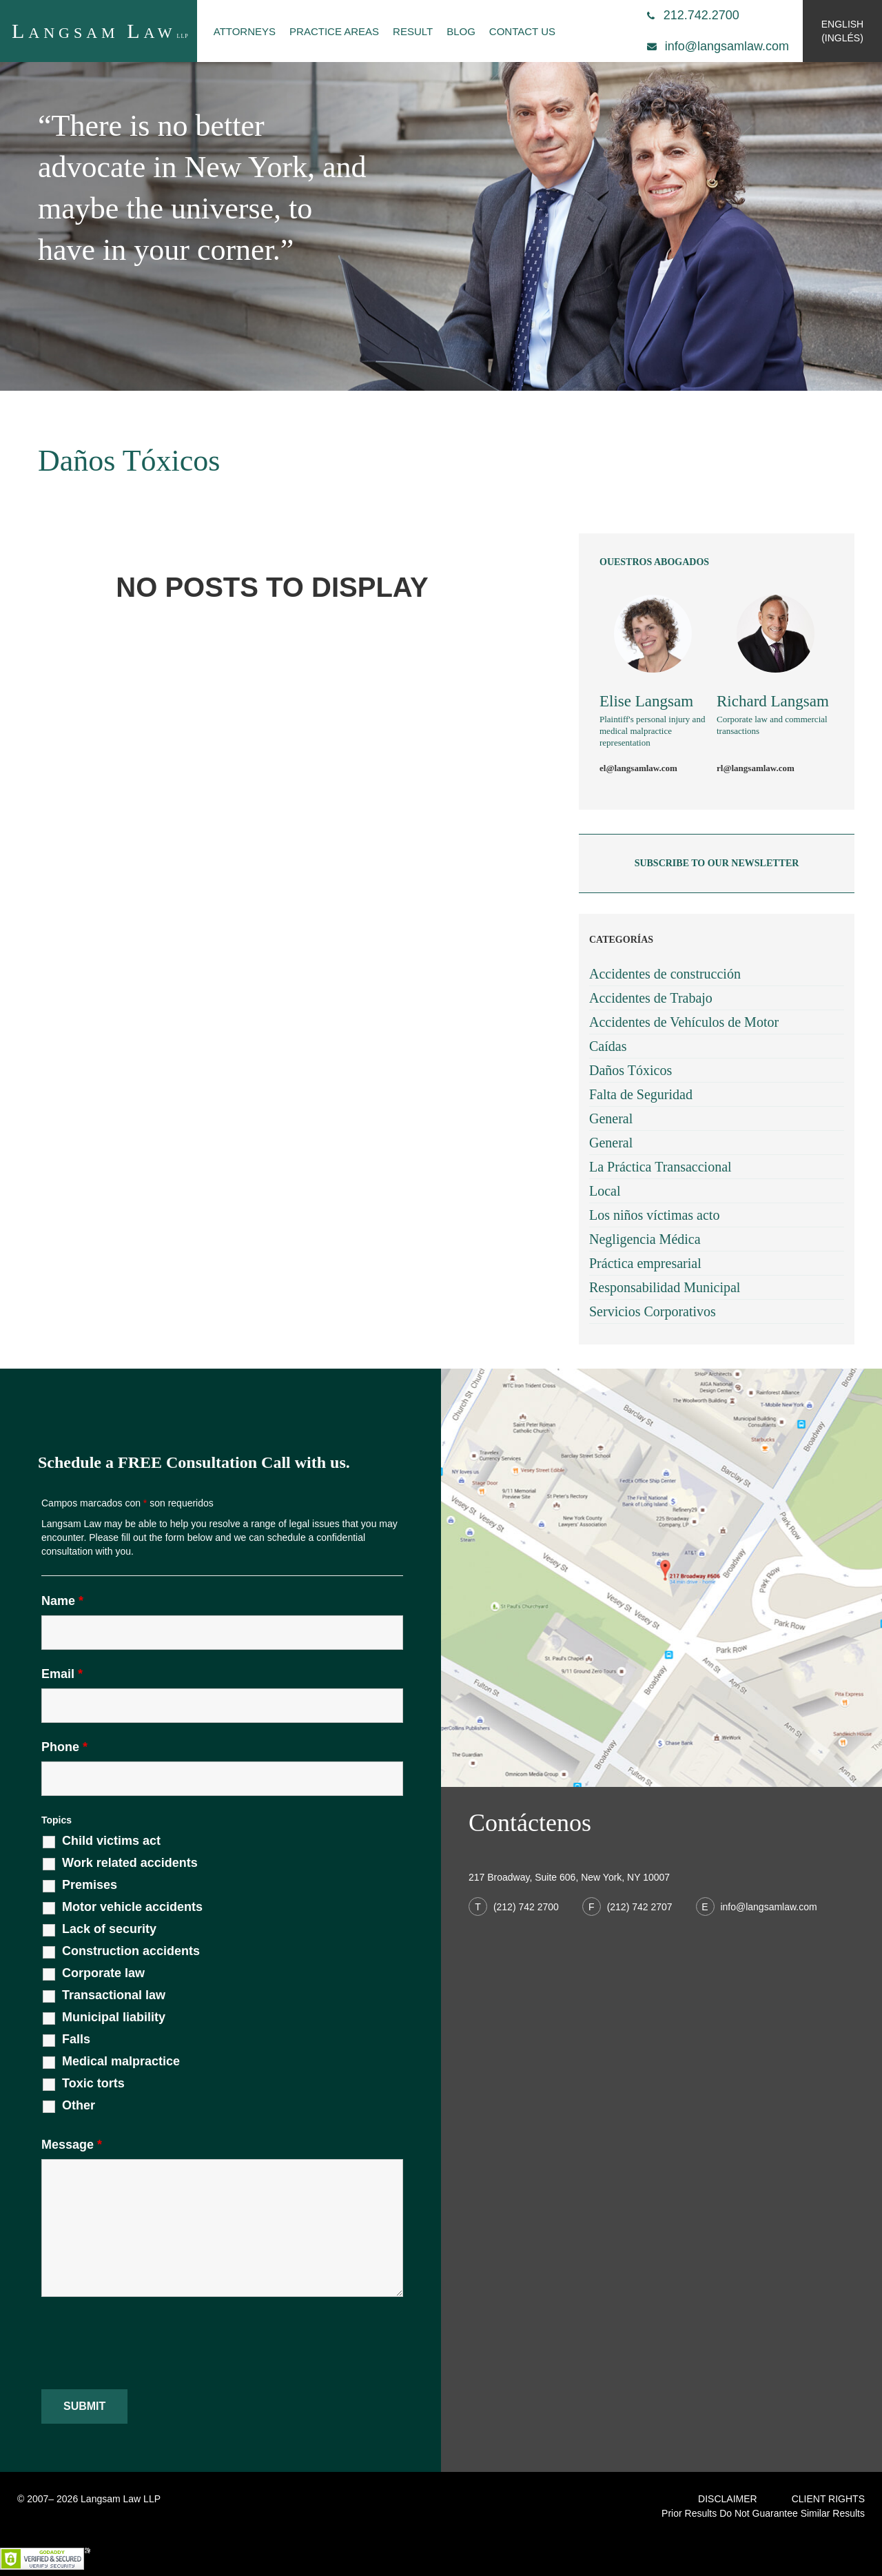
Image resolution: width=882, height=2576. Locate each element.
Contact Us (522, 31)
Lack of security (109, 1929)
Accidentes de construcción (665, 973)
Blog (461, 31)
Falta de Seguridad (641, 1094)
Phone (64, 1747)
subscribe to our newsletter (717, 863)
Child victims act (111, 1841)
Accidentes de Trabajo (650, 997)
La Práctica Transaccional (660, 1166)
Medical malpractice (121, 2061)
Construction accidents (131, 1951)
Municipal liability (113, 2017)
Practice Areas (334, 31)
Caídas (607, 1046)
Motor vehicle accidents (132, 1907)
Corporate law (103, 1973)
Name (62, 1601)
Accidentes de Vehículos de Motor (684, 1022)
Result (413, 31)
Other (78, 2105)
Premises (89, 1885)
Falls (76, 2039)
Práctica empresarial (645, 1263)
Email (62, 1674)
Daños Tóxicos (630, 1070)
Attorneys (245, 31)
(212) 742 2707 (628, 1906)
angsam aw (100, 30)
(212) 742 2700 (515, 1906)
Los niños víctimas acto (654, 1215)
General (611, 1118)
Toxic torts (93, 2083)
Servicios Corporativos (652, 1311)
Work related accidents (130, 1863)
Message (71, 2144)
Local (605, 1190)
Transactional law (113, 1995)
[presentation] (146, 2344)
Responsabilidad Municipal (664, 1287)
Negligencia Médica (645, 1239)
